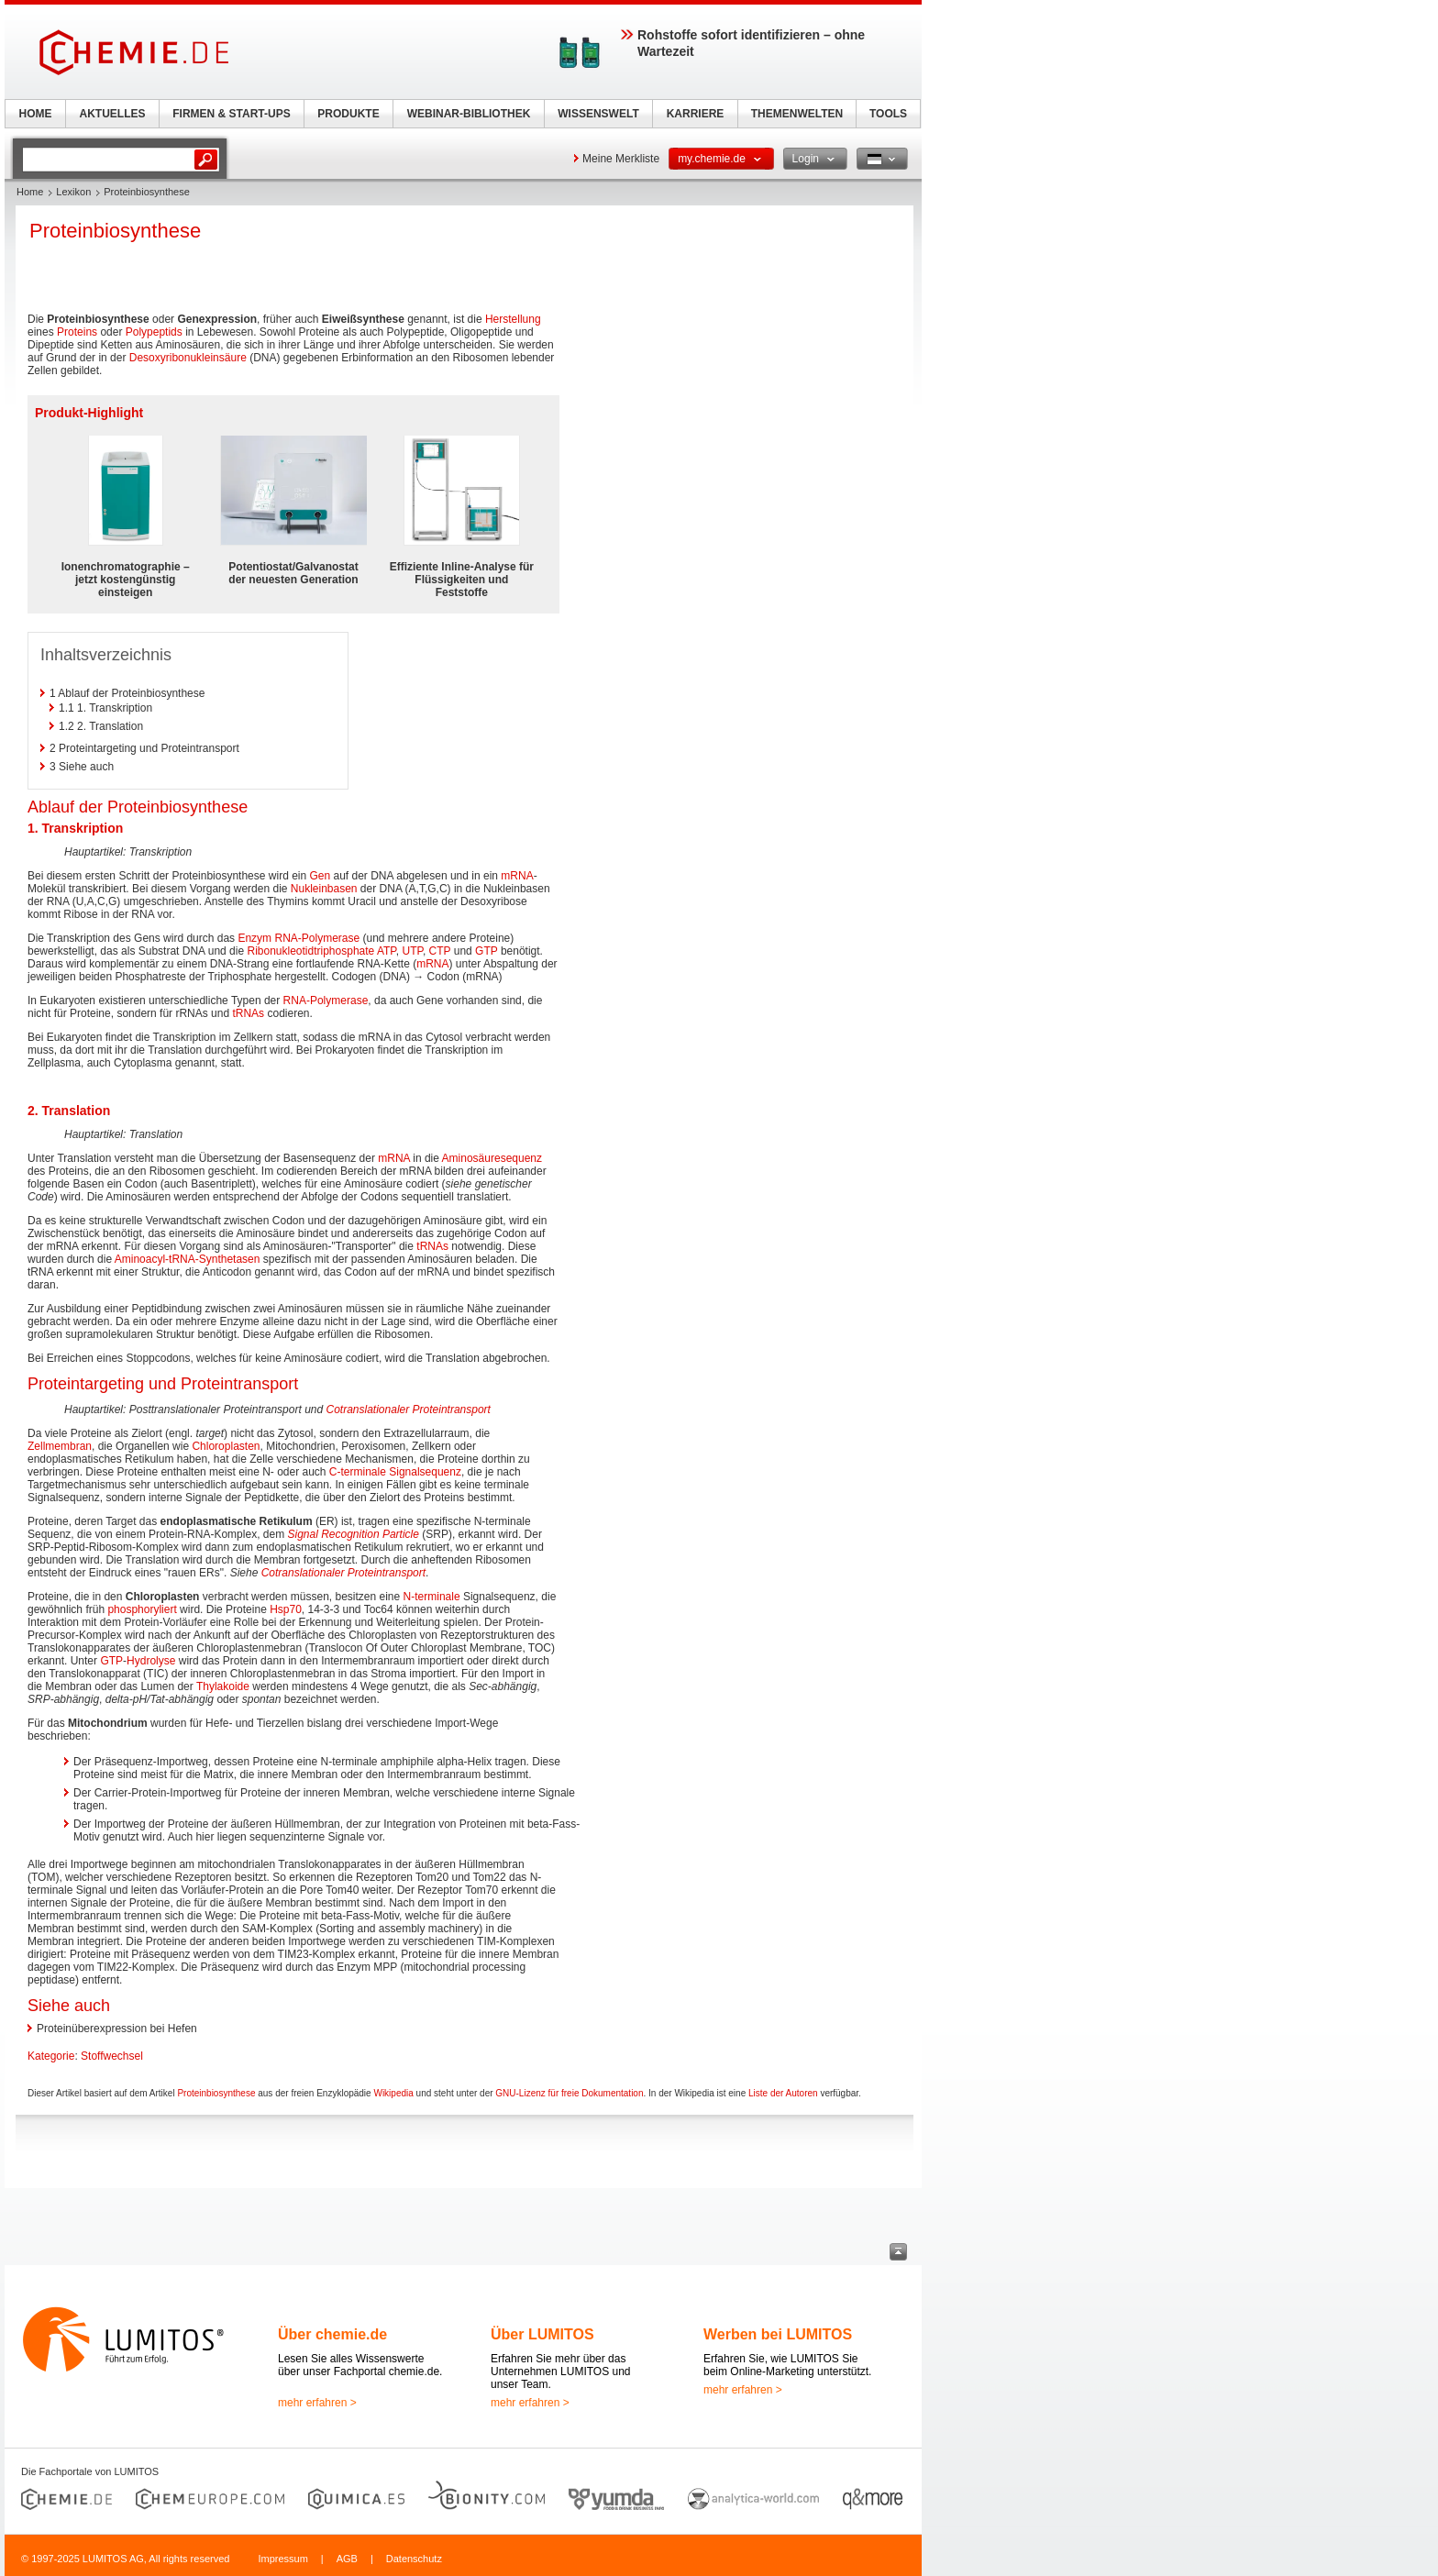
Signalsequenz (425, 1471)
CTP (440, 951)
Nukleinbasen (324, 888)
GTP (486, 951)
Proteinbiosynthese (216, 2093)
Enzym (254, 938)
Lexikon (73, 191)
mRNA (517, 875)
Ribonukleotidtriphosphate (310, 951)
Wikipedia (393, 2093)
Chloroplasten (226, 1446)
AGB (347, 2558)
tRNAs (248, 1013)
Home (30, 191)
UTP (412, 951)
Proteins (77, 332)
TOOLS (888, 113)
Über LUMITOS (542, 2334)
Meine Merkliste (620, 158)
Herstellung (513, 319)
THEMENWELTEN (797, 113)
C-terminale (357, 1471)
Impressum (282, 2558)
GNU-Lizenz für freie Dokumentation (569, 2093)
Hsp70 (286, 1609)
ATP (386, 951)
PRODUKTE (348, 113)
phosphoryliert (141, 1609)
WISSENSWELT (598, 113)
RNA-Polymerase (317, 938)
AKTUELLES (113, 113)
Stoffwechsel (112, 2056)
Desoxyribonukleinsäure (188, 357)
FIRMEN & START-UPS (231, 113)
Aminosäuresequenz (492, 1158)
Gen (319, 875)
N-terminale (432, 1596)
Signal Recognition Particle (352, 1534)
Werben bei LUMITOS (777, 2334)
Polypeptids (154, 332)
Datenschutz (414, 2558)
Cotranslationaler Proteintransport (408, 1409)
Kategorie (51, 2056)
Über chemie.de (332, 2334)
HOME (35, 113)
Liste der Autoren (783, 2093)
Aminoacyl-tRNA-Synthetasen (187, 1259)
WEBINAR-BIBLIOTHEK (469, 113)
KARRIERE (696, 113)
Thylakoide (222, 1686)
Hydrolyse (151, 1660)
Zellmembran (60, 1446)
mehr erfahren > (317, 2402)
